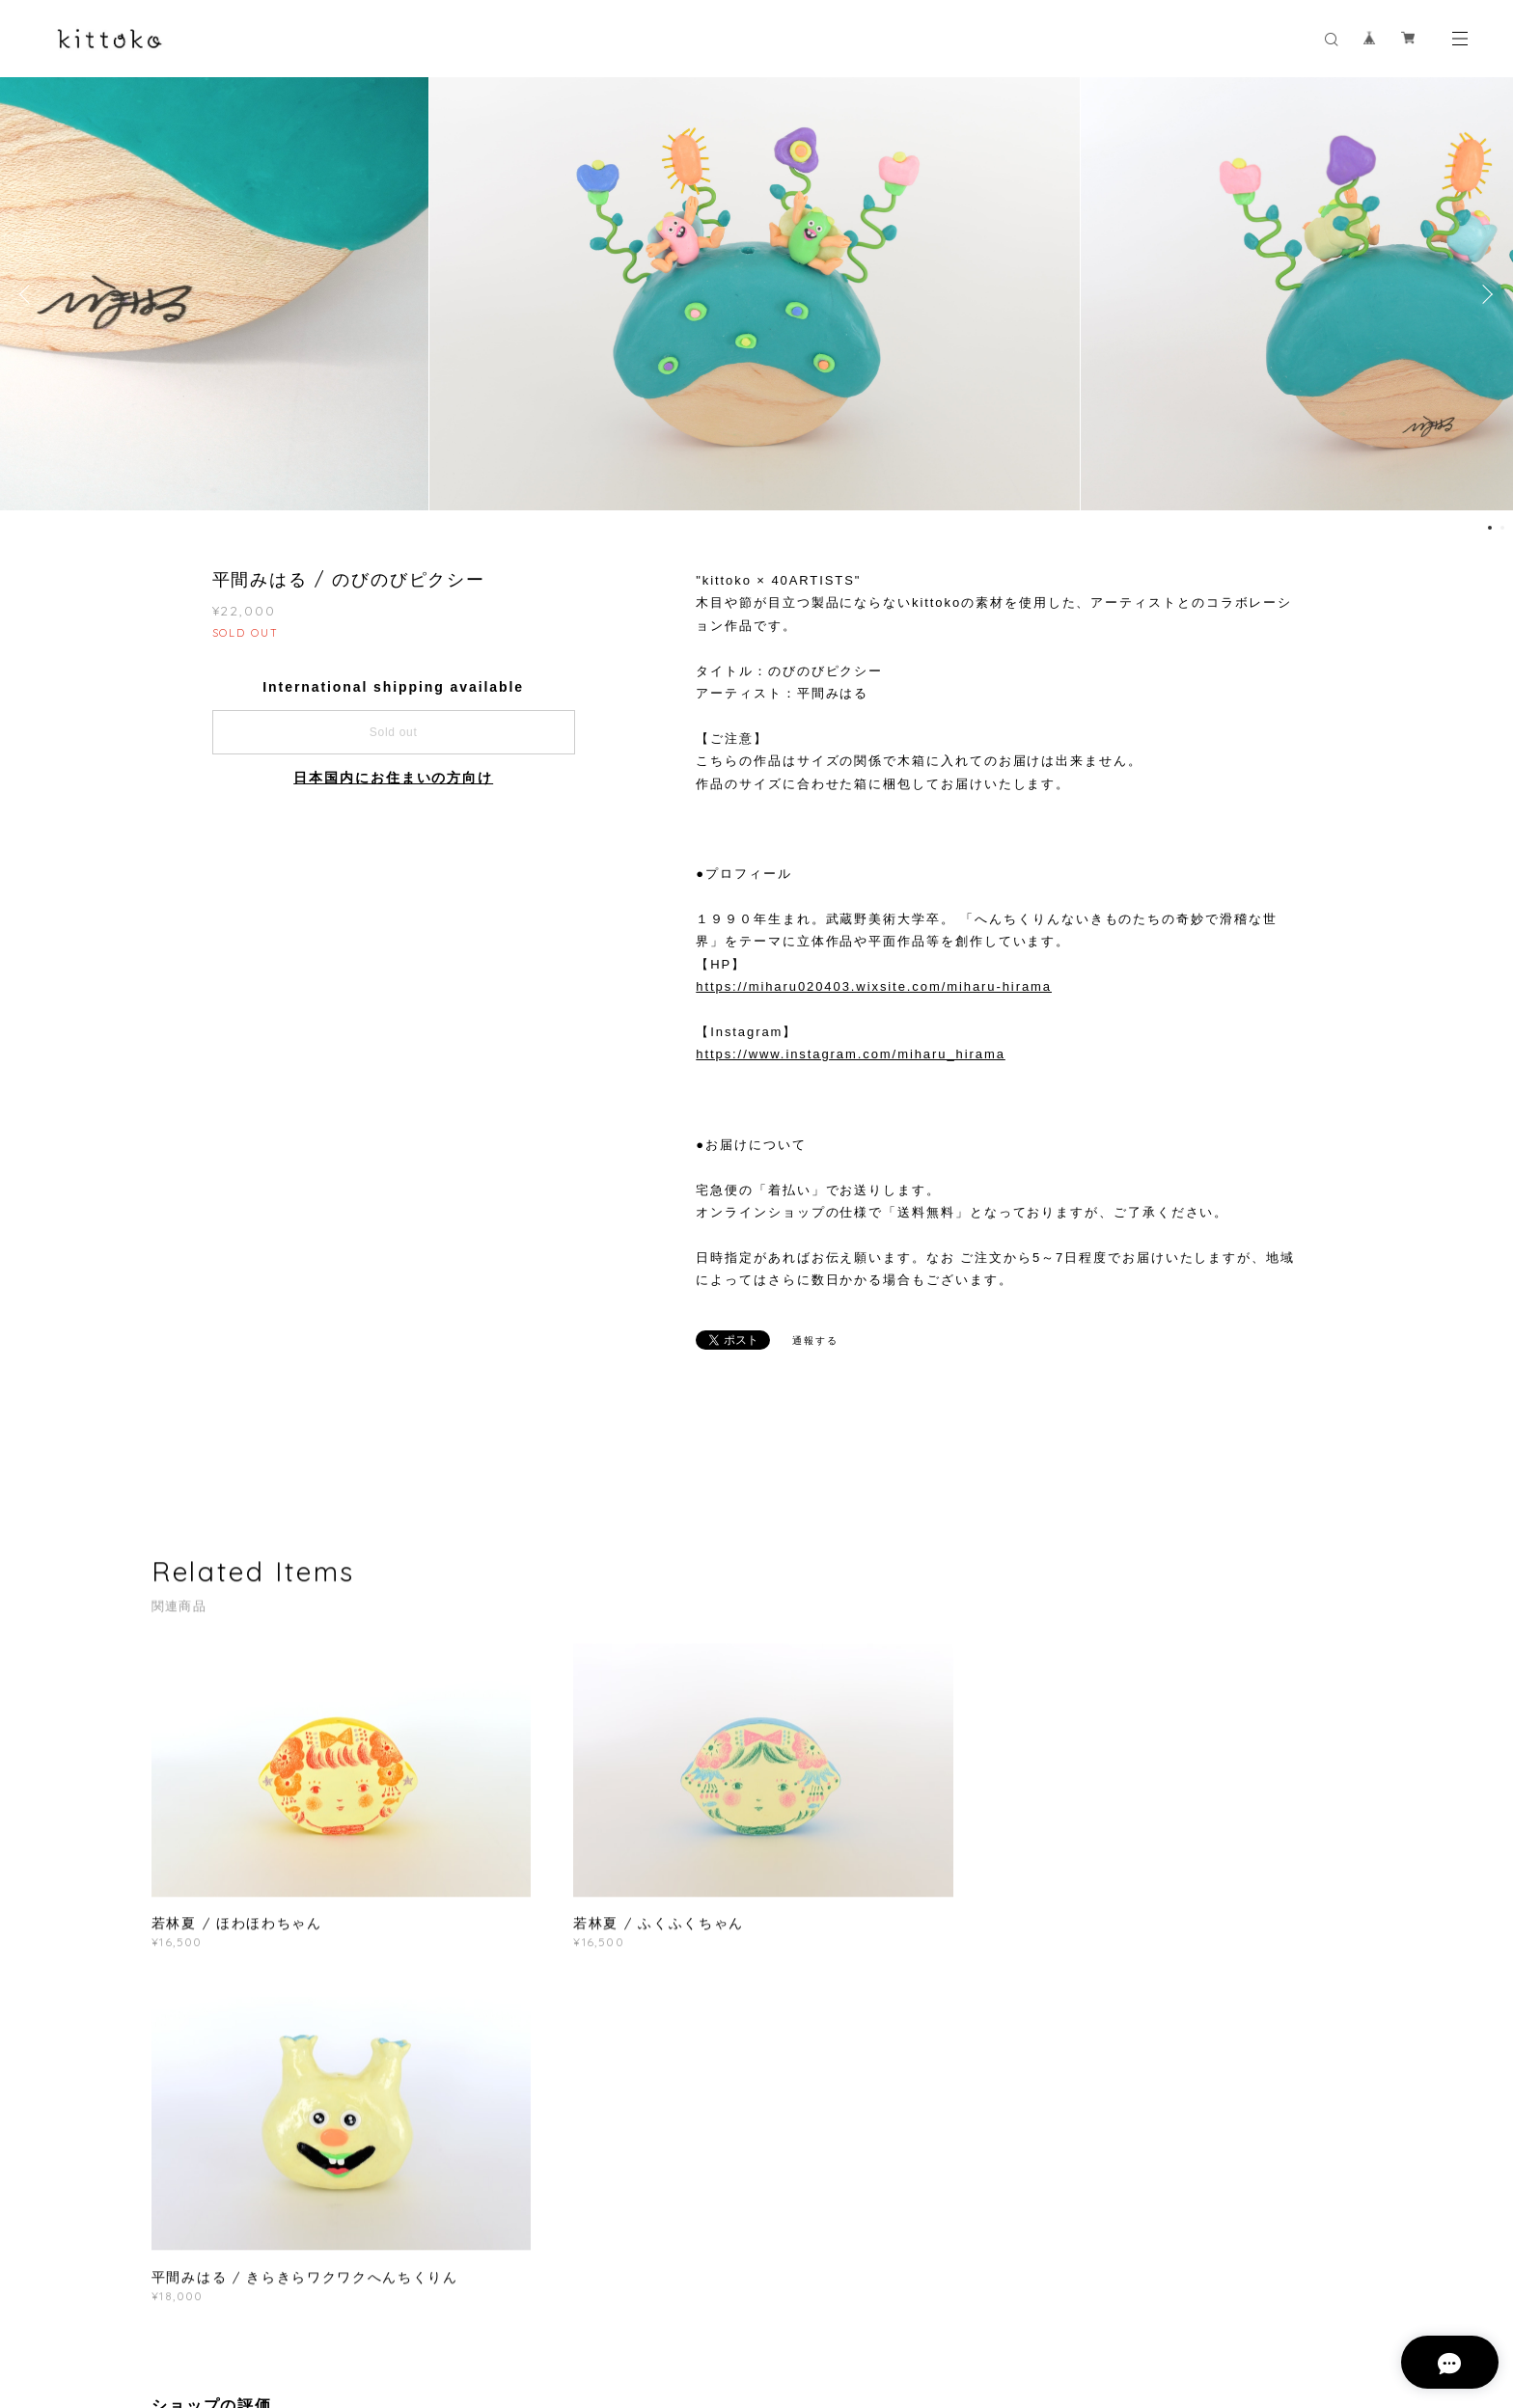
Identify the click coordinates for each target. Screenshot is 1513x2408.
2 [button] (1502, 528)
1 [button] (1490, 528)
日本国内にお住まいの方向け (393, 777)
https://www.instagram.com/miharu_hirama (850, 1054)
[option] (757, 294)
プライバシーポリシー (306, 2289)
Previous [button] (29, 294)
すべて (211, 2092)
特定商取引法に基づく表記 (454, 2289)
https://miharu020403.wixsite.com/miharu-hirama (874, 986)
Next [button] (1484, 294)
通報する (815, 1340)
